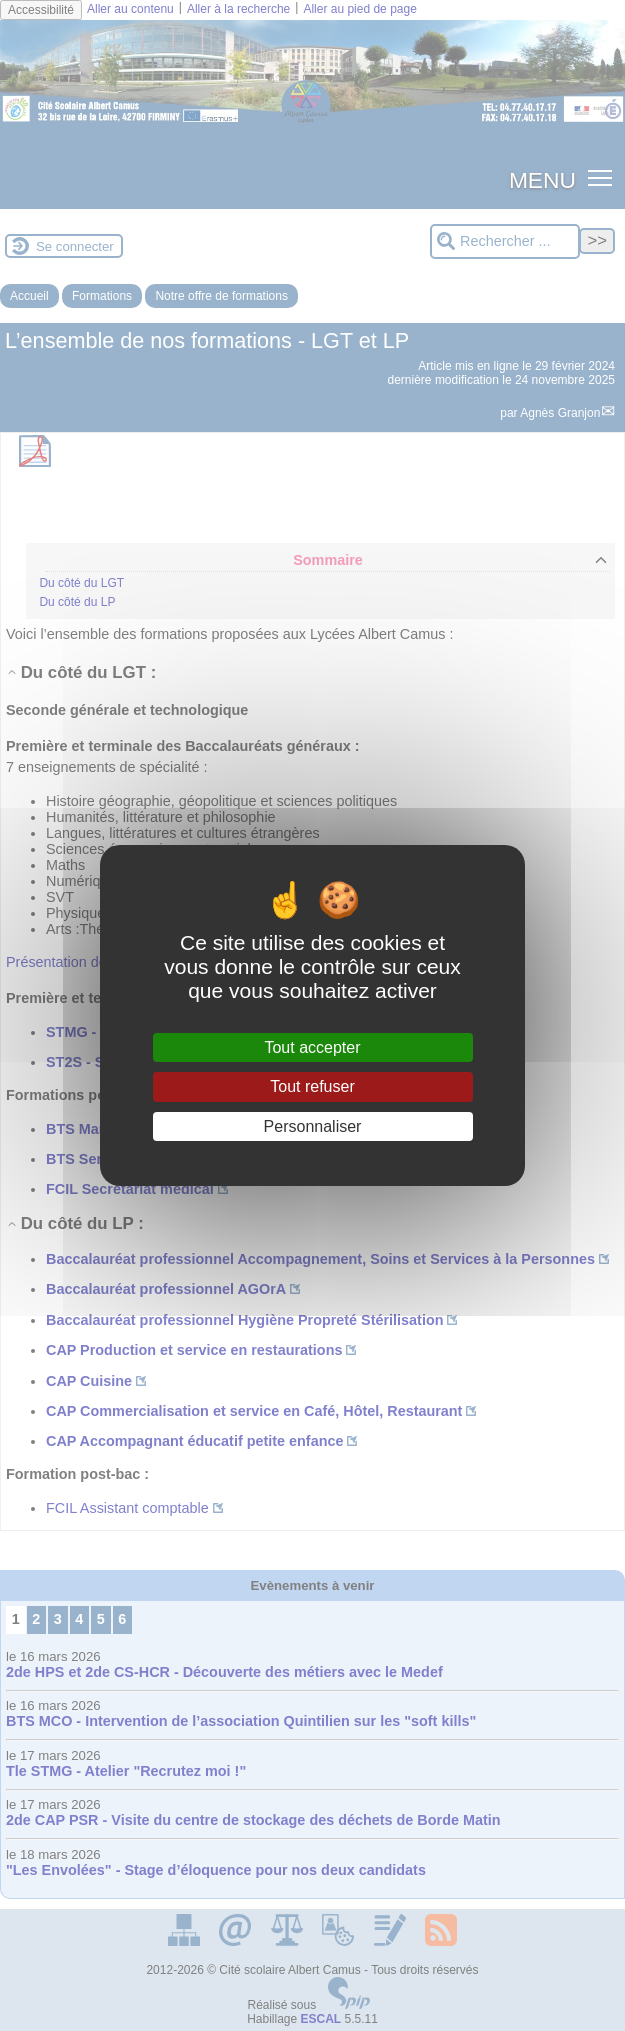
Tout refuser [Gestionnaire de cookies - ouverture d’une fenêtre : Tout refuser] (312, 1086)
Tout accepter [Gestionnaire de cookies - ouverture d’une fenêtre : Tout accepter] (312, 1047)
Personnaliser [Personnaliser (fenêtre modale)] (313, 1126)
